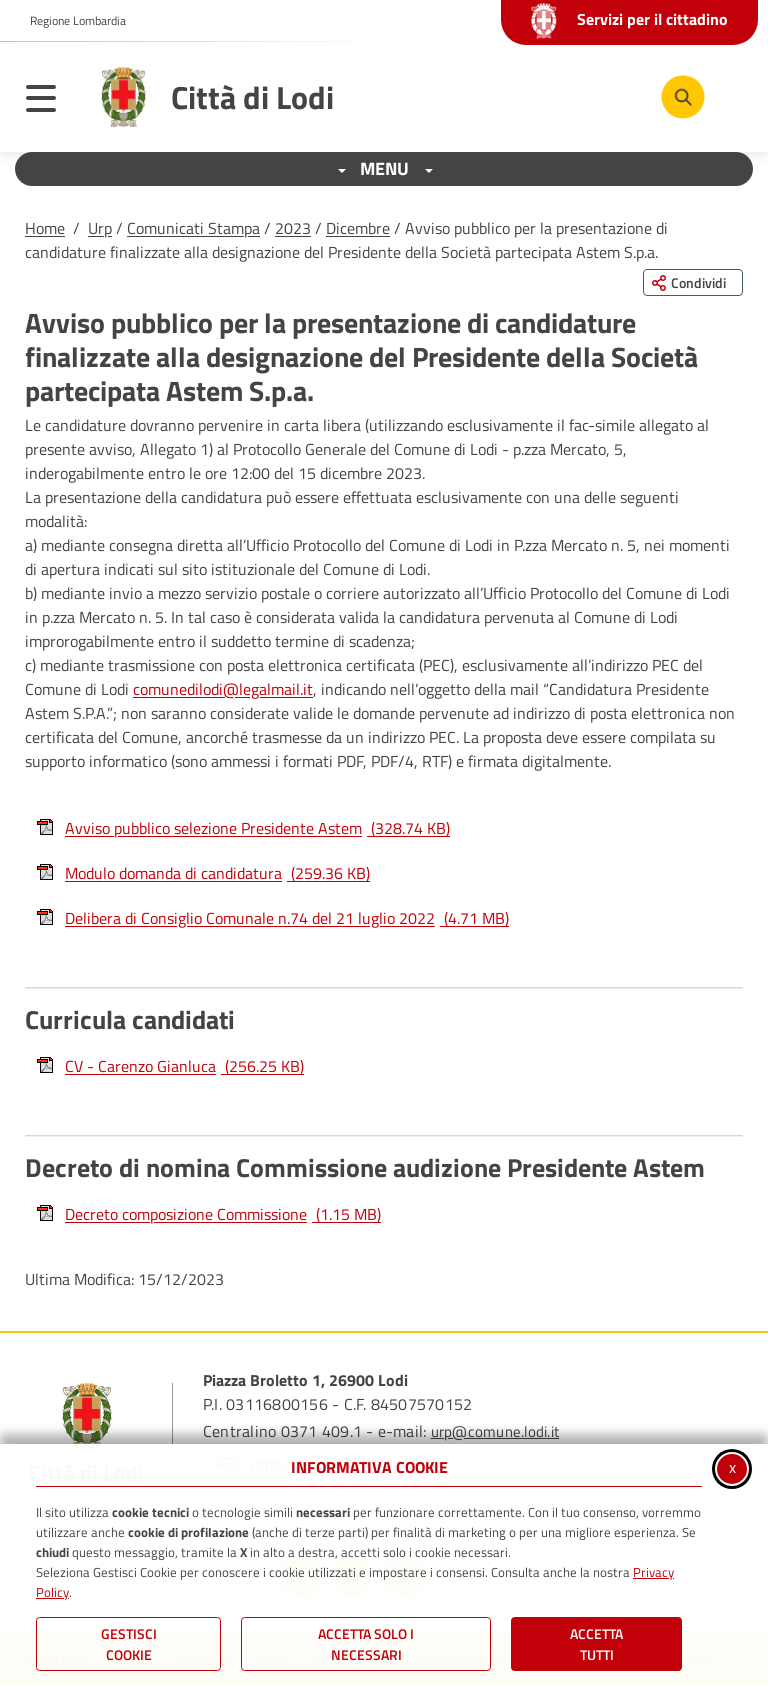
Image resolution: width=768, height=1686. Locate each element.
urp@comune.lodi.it (495, 1431)
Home (45, 228)
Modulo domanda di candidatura (202, 873)
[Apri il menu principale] (51, 102)
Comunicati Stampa (193, 228)
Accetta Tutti (596, 1644)
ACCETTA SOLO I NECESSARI (366, 1644)
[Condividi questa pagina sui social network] (693, 282)
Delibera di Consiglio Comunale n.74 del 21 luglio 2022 (272, 918)
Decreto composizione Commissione (208, 1214)
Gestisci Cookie (129, 1644)
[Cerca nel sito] (683, 97)
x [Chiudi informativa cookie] (732, 1467)
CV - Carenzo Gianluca (169, 1066)
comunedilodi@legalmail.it (223, 689)
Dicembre (358, 228)
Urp (100, 228)
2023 (293, 228)
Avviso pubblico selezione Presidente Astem (242, 828)
